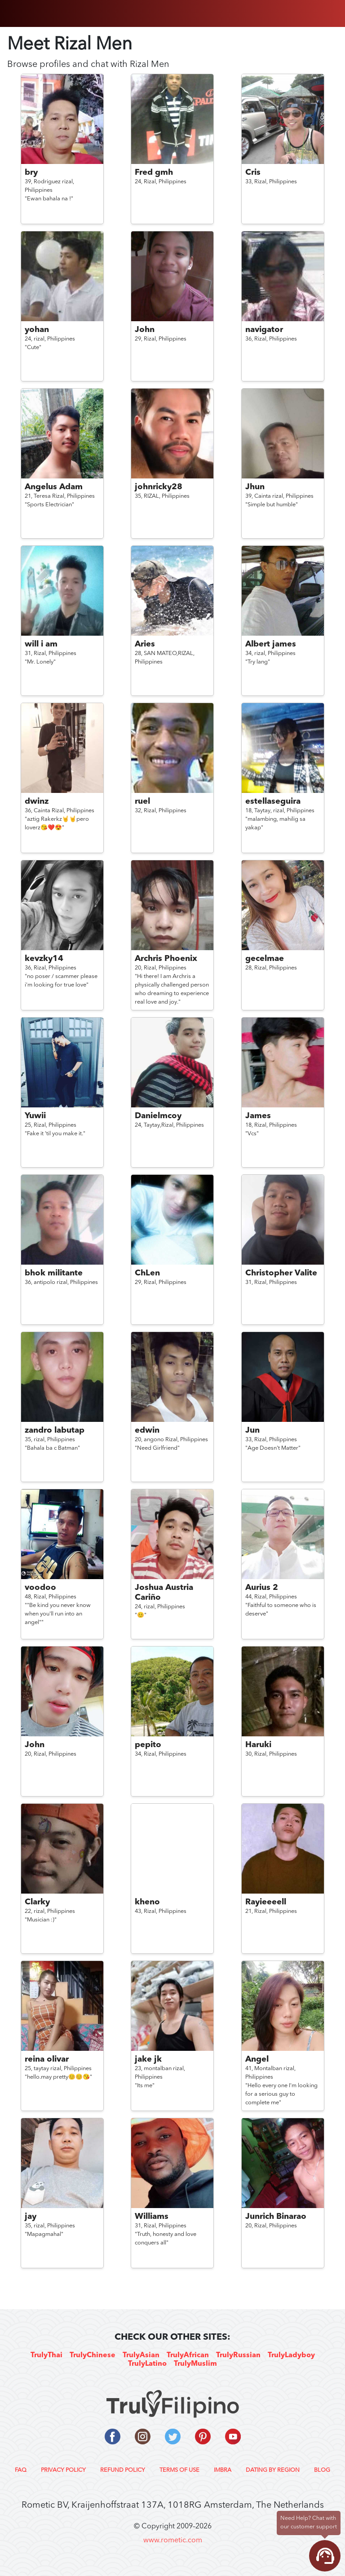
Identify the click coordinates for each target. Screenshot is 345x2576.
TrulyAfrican (188, 2355)
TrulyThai (46, 2355)
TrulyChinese (92, 2355)
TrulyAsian (141, 2355)
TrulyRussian (238, 2355)
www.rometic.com (172, 2540)
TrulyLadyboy (291, 2355)
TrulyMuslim (195, 2364)
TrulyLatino (147, 2364)
